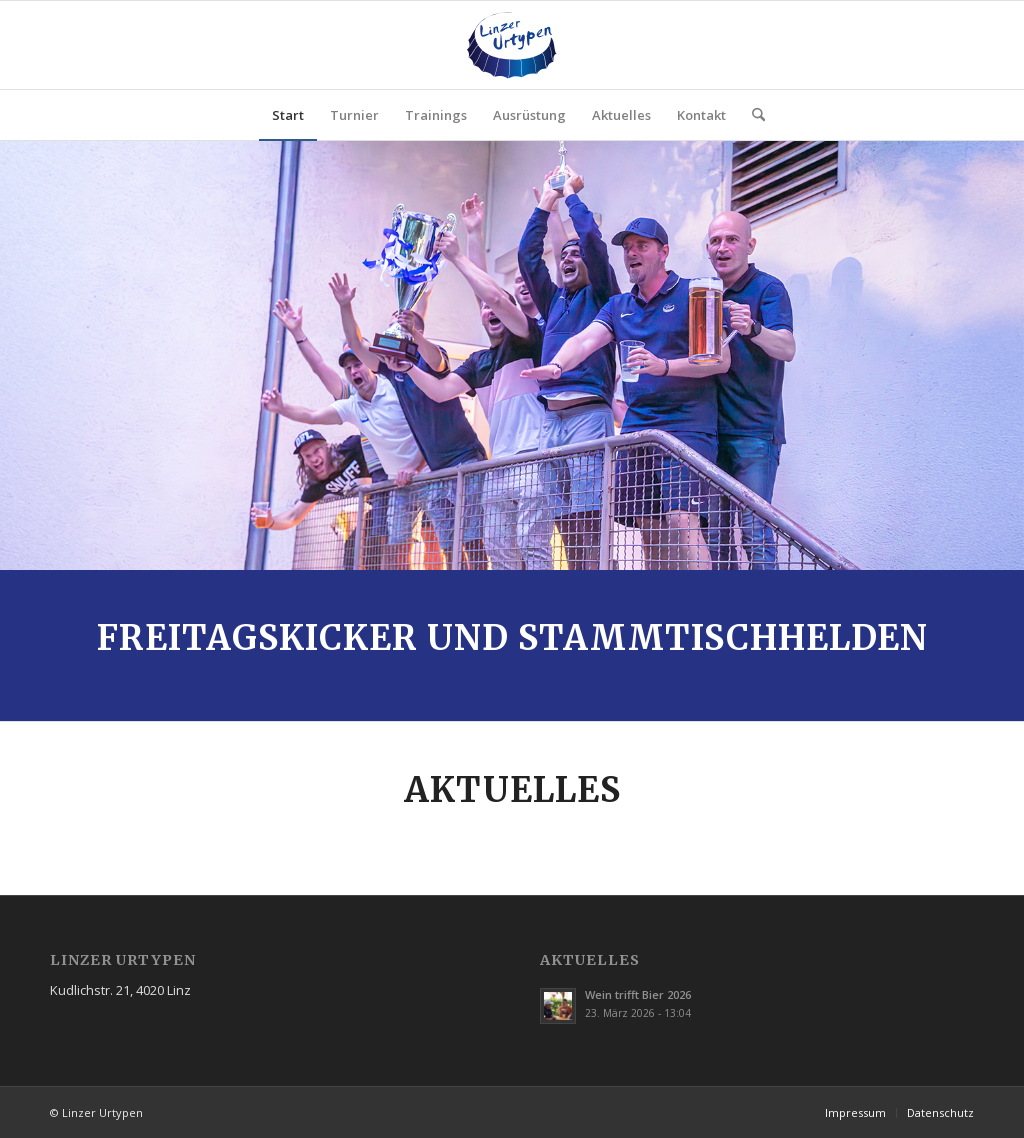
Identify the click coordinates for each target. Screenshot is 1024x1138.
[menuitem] (288, 115)
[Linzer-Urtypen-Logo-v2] (512, 45)
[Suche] (752, 115)
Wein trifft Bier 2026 (638, 994)
